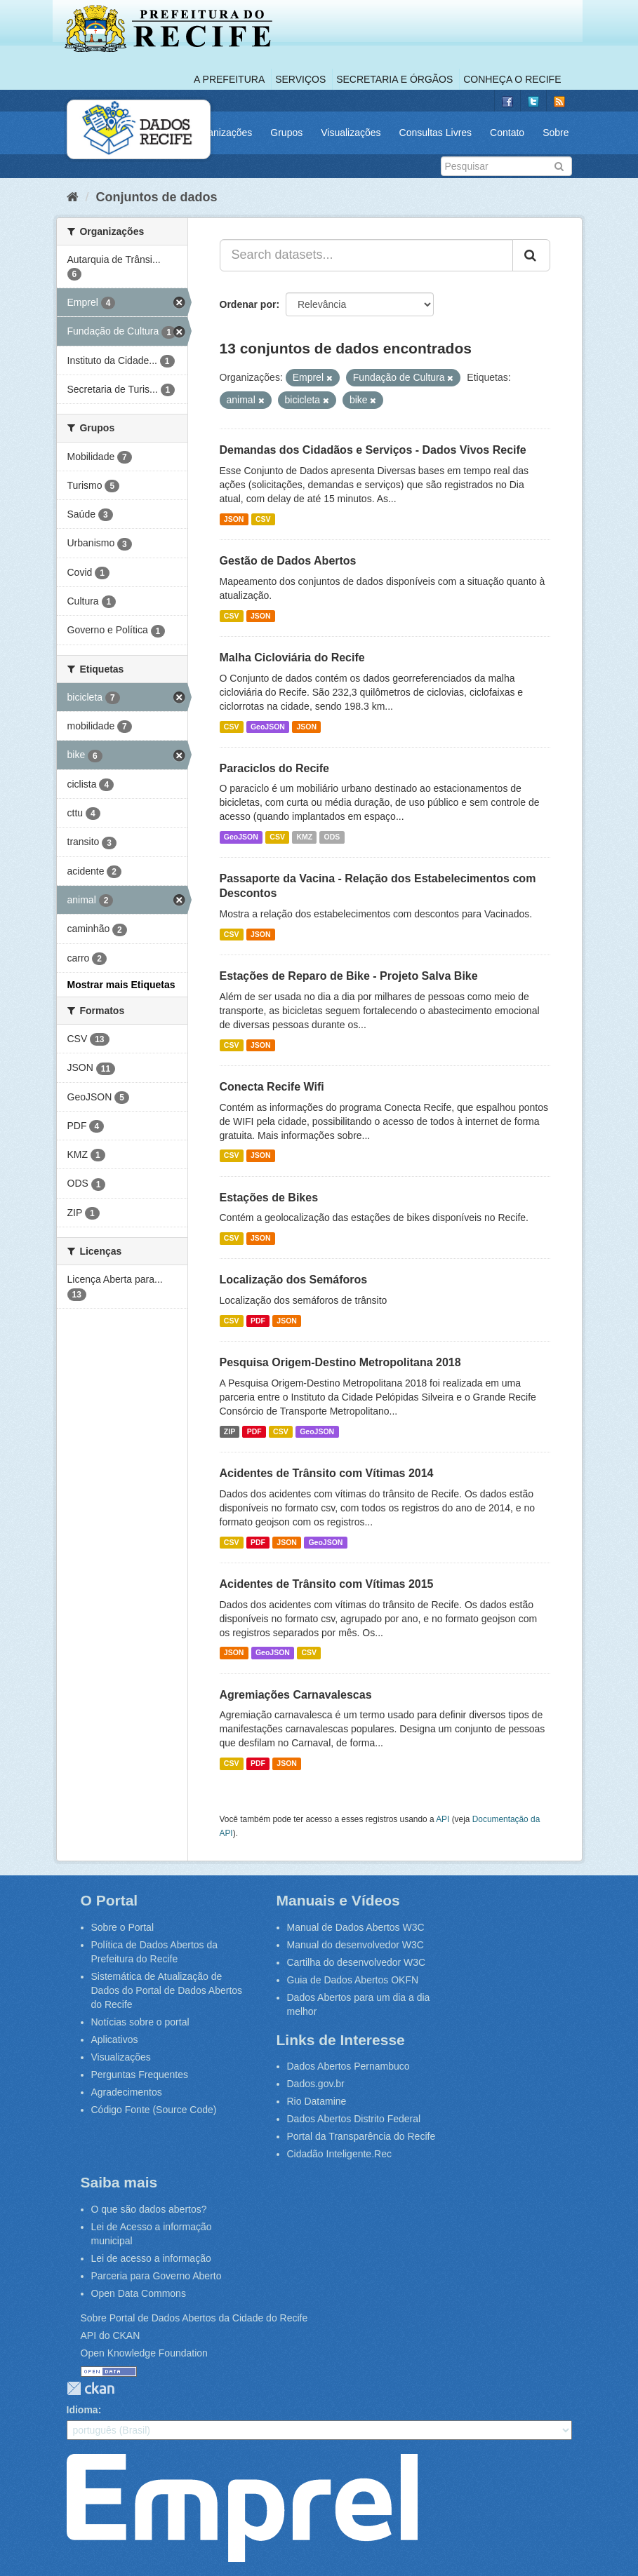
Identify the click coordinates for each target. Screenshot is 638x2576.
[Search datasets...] (366, 255)
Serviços (300, 79)
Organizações (222, 132)
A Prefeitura (229, 79)
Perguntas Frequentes (140, 2074)
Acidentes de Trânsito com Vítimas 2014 (327, 1473)
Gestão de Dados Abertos (288, 561)
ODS (332, 836)
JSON (234, 519)
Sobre (556, 132)
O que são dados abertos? (149, 2209)
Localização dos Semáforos (294, 1280)
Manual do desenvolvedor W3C (355, 1944)
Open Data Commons (138, 2293)
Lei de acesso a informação (151, 2258)
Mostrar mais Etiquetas (121, 984)
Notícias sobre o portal (140, 2022)
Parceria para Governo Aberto (156, 2275)
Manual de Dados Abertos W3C (356, 1927)
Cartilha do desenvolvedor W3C (356, 1962)
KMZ (304, 836)
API (442, 1819)
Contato (507, 132)
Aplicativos (114, 2039)
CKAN (90, 2388)
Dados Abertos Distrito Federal (354, 2118)
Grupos (286, 132)
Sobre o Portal (122, 1927)
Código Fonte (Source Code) (154, 2109)
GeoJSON (268, 726)
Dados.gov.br (316, 2083)
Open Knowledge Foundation (144, 2353)
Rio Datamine (317, 2101)
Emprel (242, 2508)
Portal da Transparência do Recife (361, 2136)
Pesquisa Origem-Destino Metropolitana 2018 (340, 1362)
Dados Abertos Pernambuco (348, 2066)
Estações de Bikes (269, 1197)
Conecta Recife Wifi (272, 1087)
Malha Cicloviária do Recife (292, 657)
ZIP (229, 1431)
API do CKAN (110, 2335)
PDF (258, 1320)
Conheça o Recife (512, 79)
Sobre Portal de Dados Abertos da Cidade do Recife (194, 2318)
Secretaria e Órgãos (394, 79)
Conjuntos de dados (157, 197)
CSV (263, 519)
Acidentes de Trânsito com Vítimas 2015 (327, 1584)
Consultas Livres (435, 132)
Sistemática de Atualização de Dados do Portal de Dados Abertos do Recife (167, 1990)
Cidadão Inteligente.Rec (339, 2153)
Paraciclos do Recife (275, 768)
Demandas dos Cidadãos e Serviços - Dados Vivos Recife (373, 450)
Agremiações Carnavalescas (296, 1695)
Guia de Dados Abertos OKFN (353, 1979)
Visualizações (350, 132)
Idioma (82, 2409)
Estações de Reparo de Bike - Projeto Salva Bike (349, 976)
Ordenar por (248, 304)
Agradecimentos (126, 2092)
